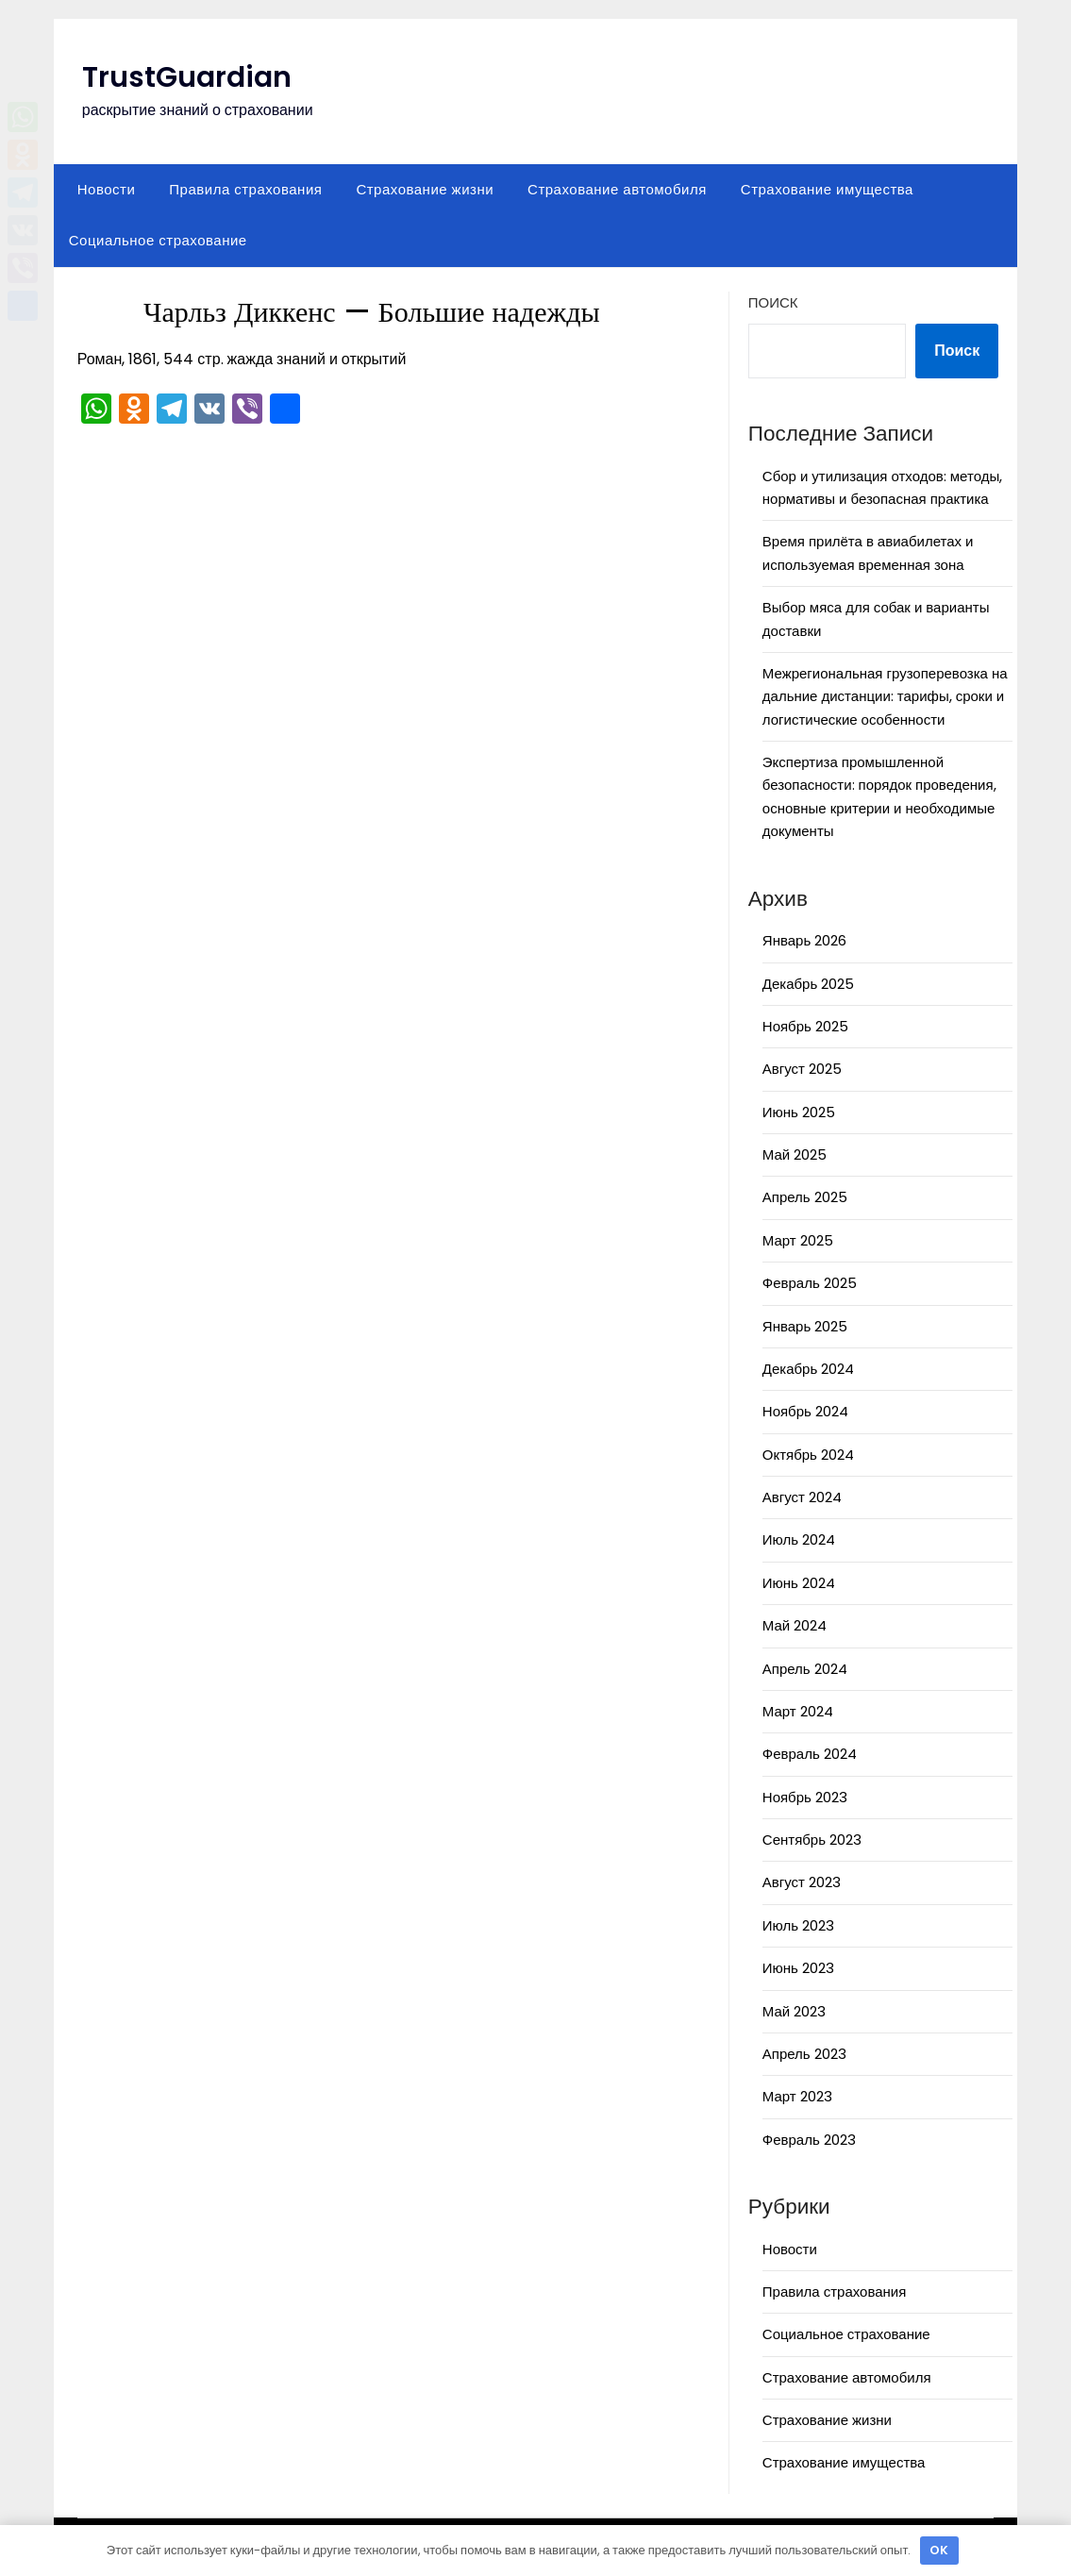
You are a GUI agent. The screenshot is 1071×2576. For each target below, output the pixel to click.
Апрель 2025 (804, 1197)
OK (938, 2550)
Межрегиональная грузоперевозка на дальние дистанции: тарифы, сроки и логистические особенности (885, 696)
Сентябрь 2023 (812, 1839)
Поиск (773, 302)
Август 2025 (802, 1069)
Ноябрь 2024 (805, 1411)
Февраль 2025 (809, 1283)
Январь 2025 (804, 1326)
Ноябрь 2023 (804, 1797)
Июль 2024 (798, 1539)
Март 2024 (797, 1711)
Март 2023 (797, 2096)
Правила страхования (245, 189)
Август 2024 (802, 1497)
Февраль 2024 (809, 1754)
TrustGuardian (187, 77)
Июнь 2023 (798, 1968)
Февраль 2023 (809, 2139)
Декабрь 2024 (808, 1369)
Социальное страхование (158, 240)
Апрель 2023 (804, 2054)
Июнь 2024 (798, 1583)
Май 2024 (794, 1625)
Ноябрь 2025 (805, 1026)
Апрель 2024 (804, 1669)
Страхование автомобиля (617, 189)
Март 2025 (797, 1240)
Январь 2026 (804, 940)
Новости (106, 189)
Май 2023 (794, 2011)
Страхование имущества (827, 189)
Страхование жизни (425, 189)
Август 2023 (801, 1882)
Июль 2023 (798, 1925)
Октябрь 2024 (808, 1454)
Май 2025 (794, 1154)
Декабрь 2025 (808, 984)
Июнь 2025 (798, 1112)
